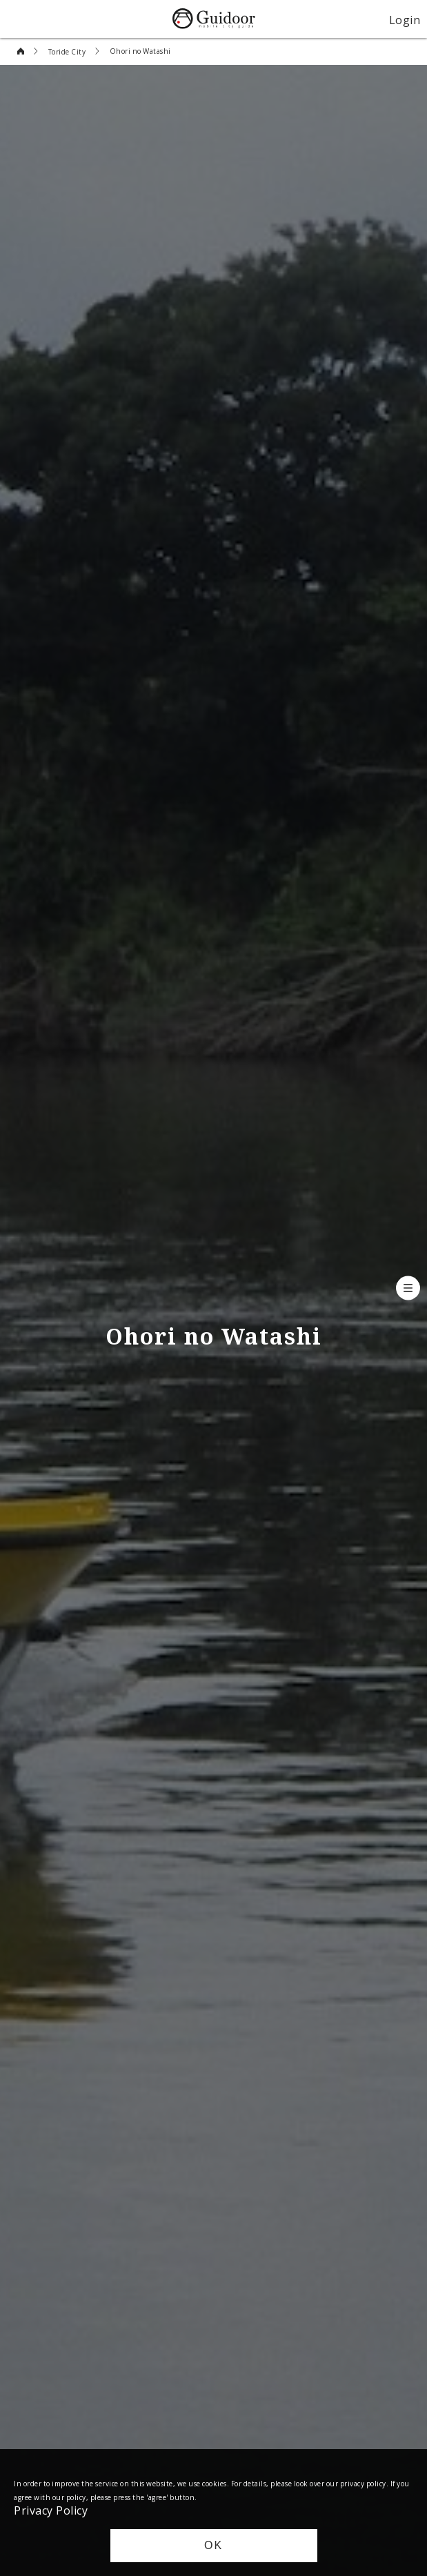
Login (405, 19)
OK (213, 2545)
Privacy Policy (51, 2509)
